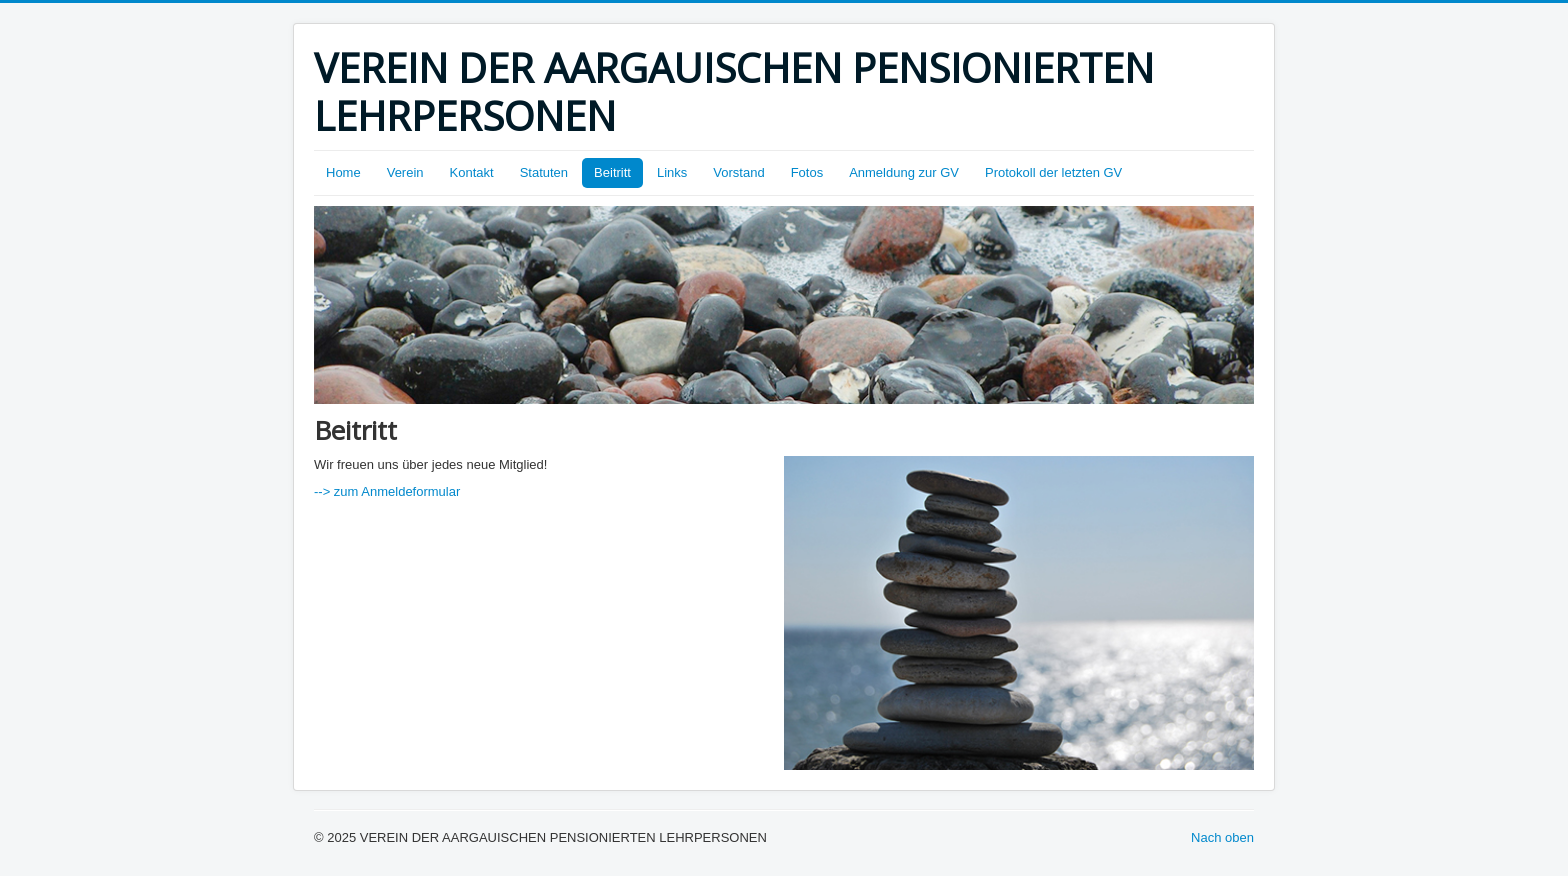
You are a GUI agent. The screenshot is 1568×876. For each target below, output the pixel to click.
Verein (405, 172)
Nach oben (1222, 837)
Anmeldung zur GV (904, 172)
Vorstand (738, 172)
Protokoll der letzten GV (1053, 172)
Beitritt (612, 172)
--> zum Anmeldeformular (387, 491)
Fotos (807, 172)
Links (672, 172)
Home (343, 172)
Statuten (544, 172)
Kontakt (472, 172)
